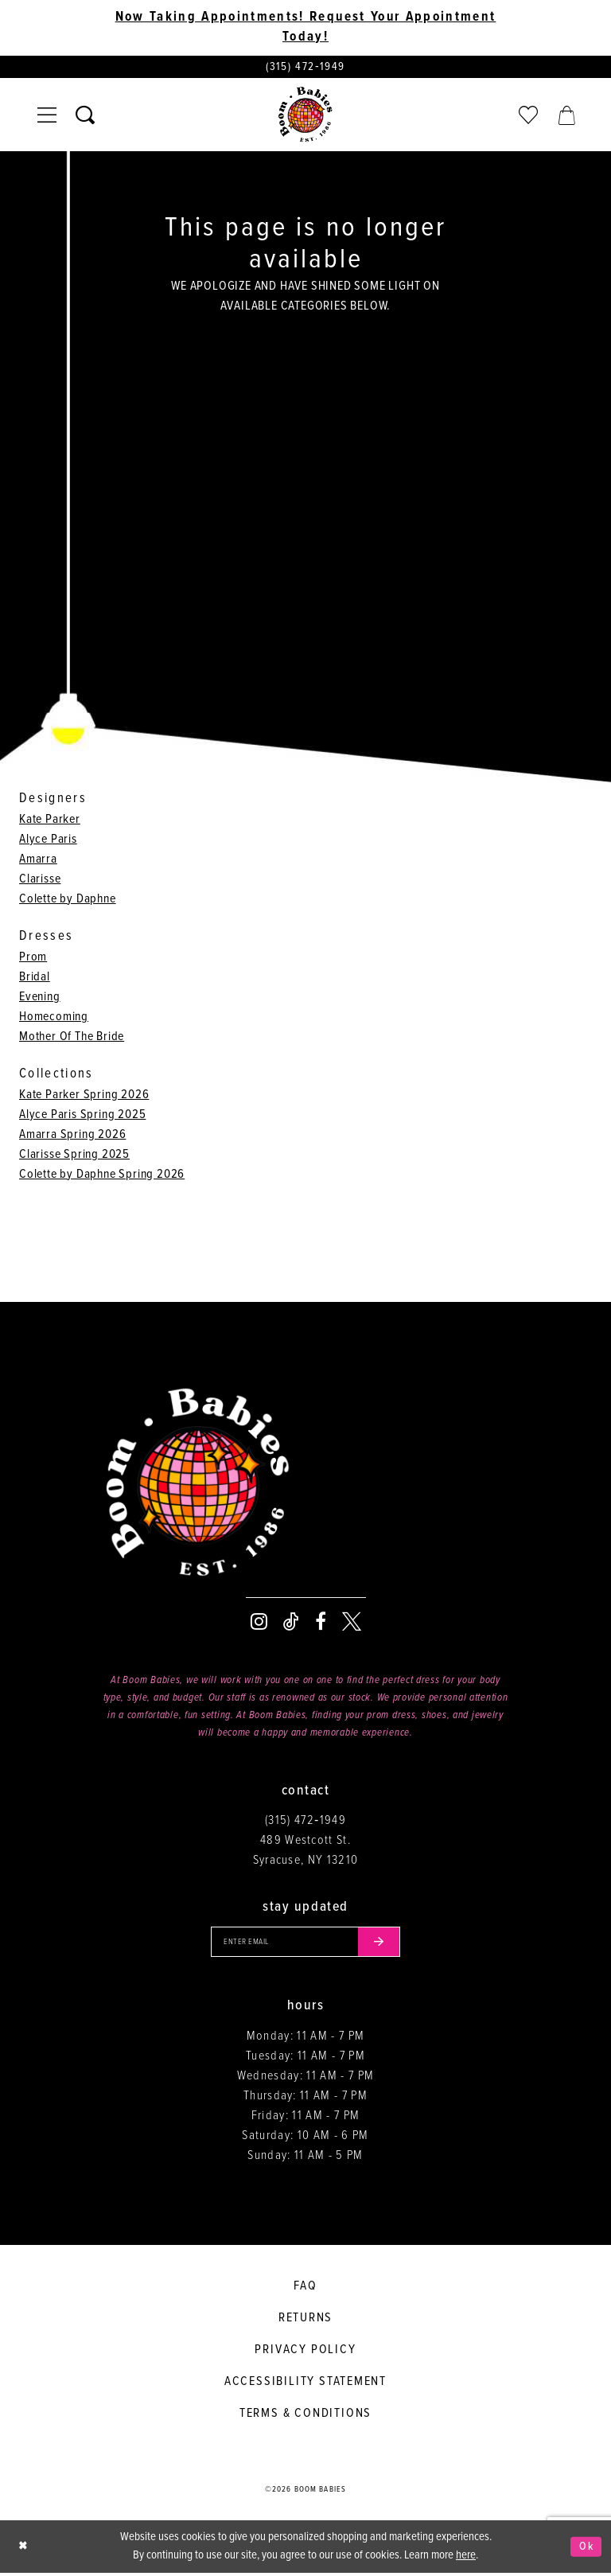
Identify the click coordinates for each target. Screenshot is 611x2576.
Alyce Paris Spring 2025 (82, 1115)
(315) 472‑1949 (305, 1822)
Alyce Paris (48, 840)
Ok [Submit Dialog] (585, 2549)
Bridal (34, 977)
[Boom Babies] (305, 116)
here (466, 2558)
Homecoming (53, 1017)
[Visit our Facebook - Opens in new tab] (320, 1622)
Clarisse (39, 879)
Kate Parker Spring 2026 (84, 1095)
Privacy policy (305, 2352)
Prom (33, 957)
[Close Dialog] (24, 2549)
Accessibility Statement (305, 2383)
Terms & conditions (305, 2415)
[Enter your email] (305, 1944)
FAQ (305, 2288)
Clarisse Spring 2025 (74, 1155)
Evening (39, 997)
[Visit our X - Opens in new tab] (351, 1622)
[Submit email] (382, 1944)
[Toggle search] (85, 116)
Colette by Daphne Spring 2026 (102, 1175)
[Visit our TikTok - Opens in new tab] (291, 1622)
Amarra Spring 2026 (72, 1135)
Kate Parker (49, 820)
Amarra (38, 860)
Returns (305, 2320)
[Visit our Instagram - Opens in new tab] (259, 1622)
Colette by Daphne (67, 899)
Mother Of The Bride (71, 1037)
